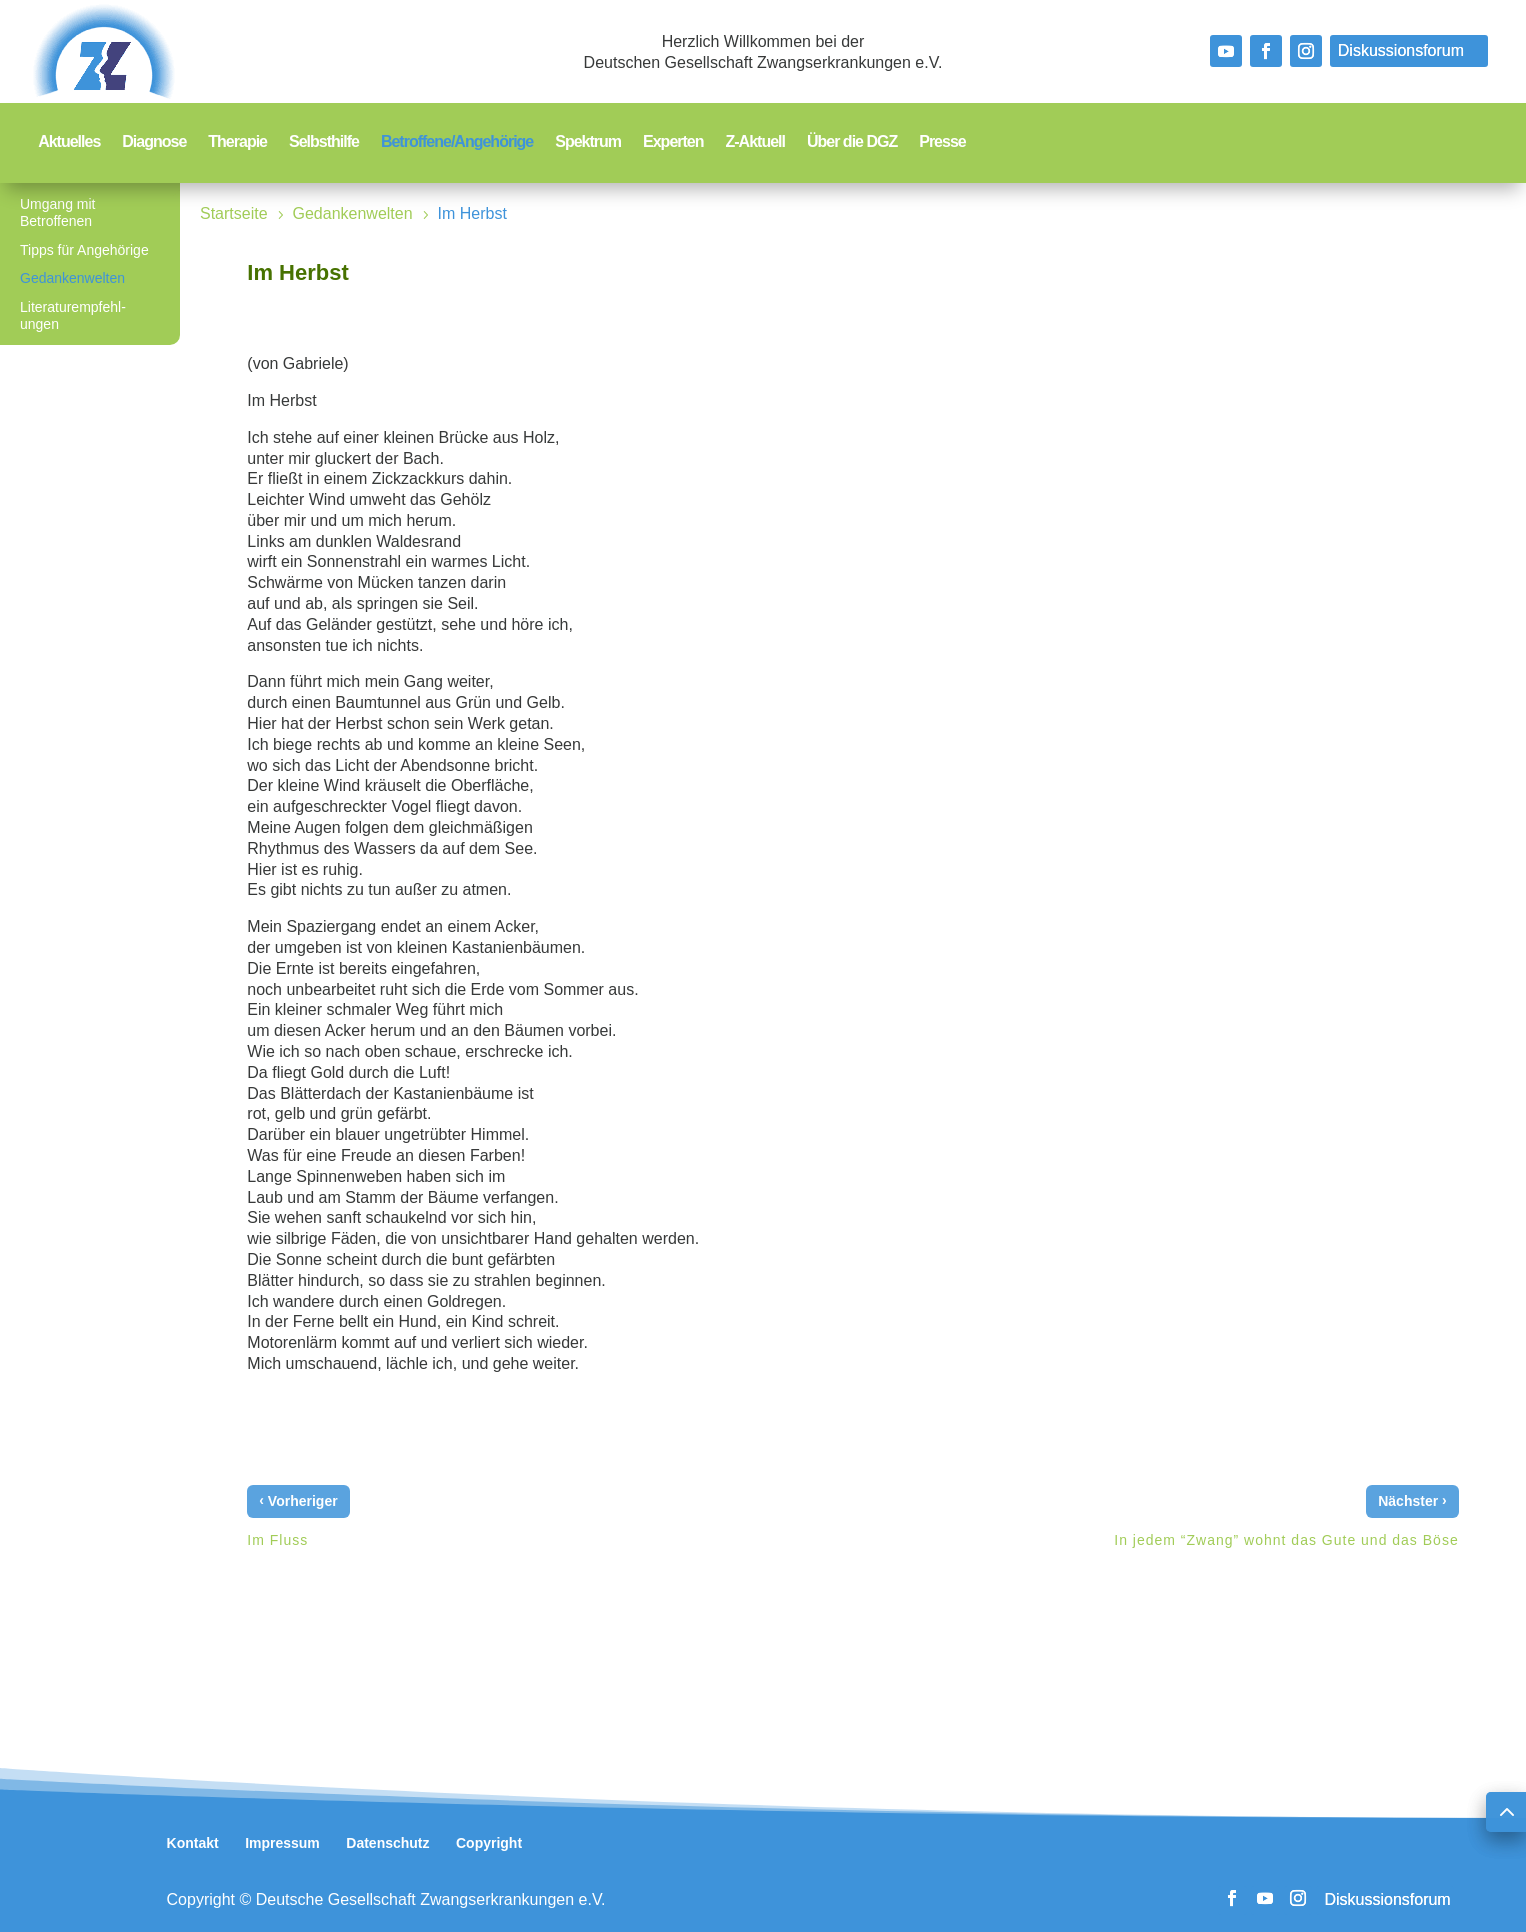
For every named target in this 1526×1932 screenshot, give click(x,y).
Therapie (237, 142)
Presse (942, 142)
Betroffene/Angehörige (457, 142)
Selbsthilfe (324, 142)
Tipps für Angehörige (84, 250)
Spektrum (588, 142)
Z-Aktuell (755, 142)
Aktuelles (69, 142)
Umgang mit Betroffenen (57, 212)
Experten (673, 142)
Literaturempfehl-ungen (73, 315)
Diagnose (154, 142)
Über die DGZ (852, 142)
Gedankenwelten (72, 278)
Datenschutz (387, 1843)
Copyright (489, 1843)
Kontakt (193, 1843)
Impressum (282, 1843)
